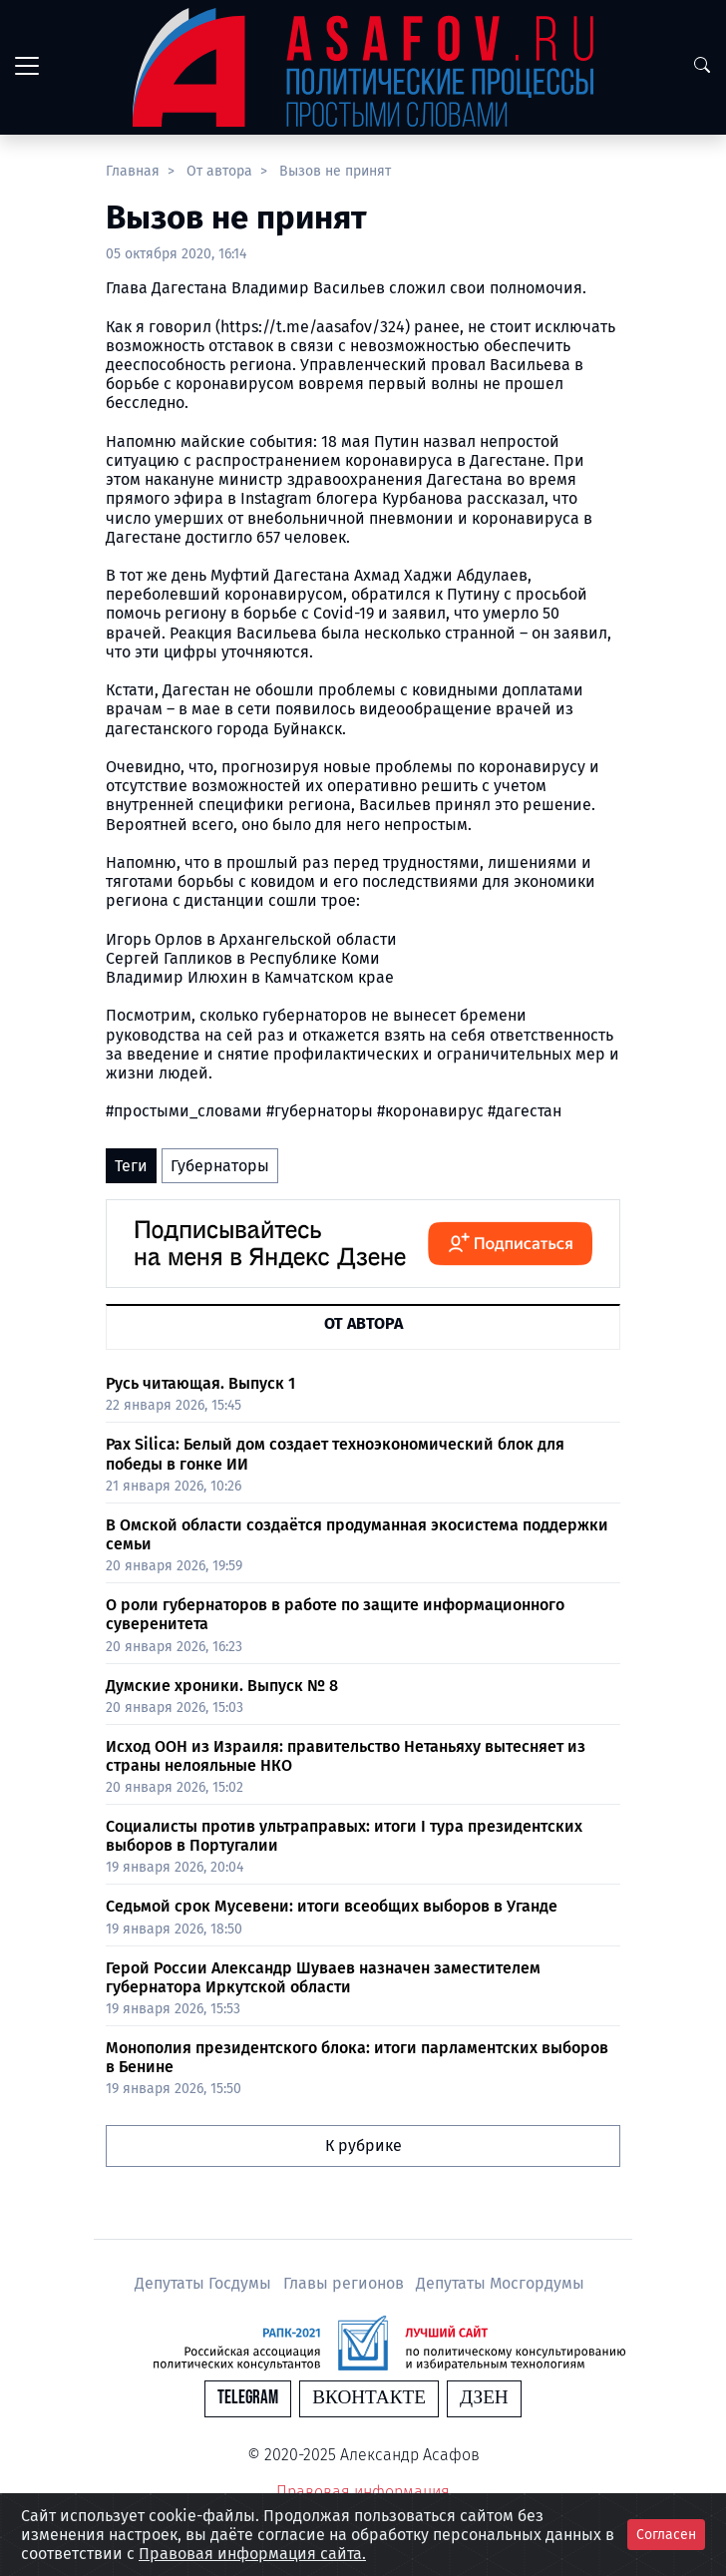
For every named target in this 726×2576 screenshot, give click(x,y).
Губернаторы (220, 1165)
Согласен (666, 2534)
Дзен (484, 2397)
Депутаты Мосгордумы (500, 2283)
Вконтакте (369, 2397)
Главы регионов (345, 2283)
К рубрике (363, 2145)
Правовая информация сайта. (252, 2553)
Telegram (247, 2397)
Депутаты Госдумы (205, 2283)
